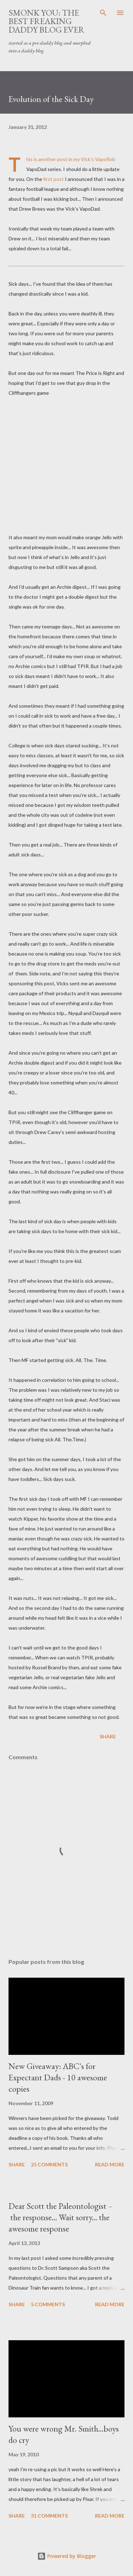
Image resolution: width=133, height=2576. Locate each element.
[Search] (103, 12)
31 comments (49, 2516)
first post (53, 179)
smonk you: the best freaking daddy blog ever (46, 21)
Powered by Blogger (66, 2556)
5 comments (48, 2304)
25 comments (49, 2164)
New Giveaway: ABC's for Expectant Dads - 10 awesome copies (58, 2077)
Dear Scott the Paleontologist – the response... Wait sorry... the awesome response (61, 2217)
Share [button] (108, 1736)
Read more (109, 2164)
